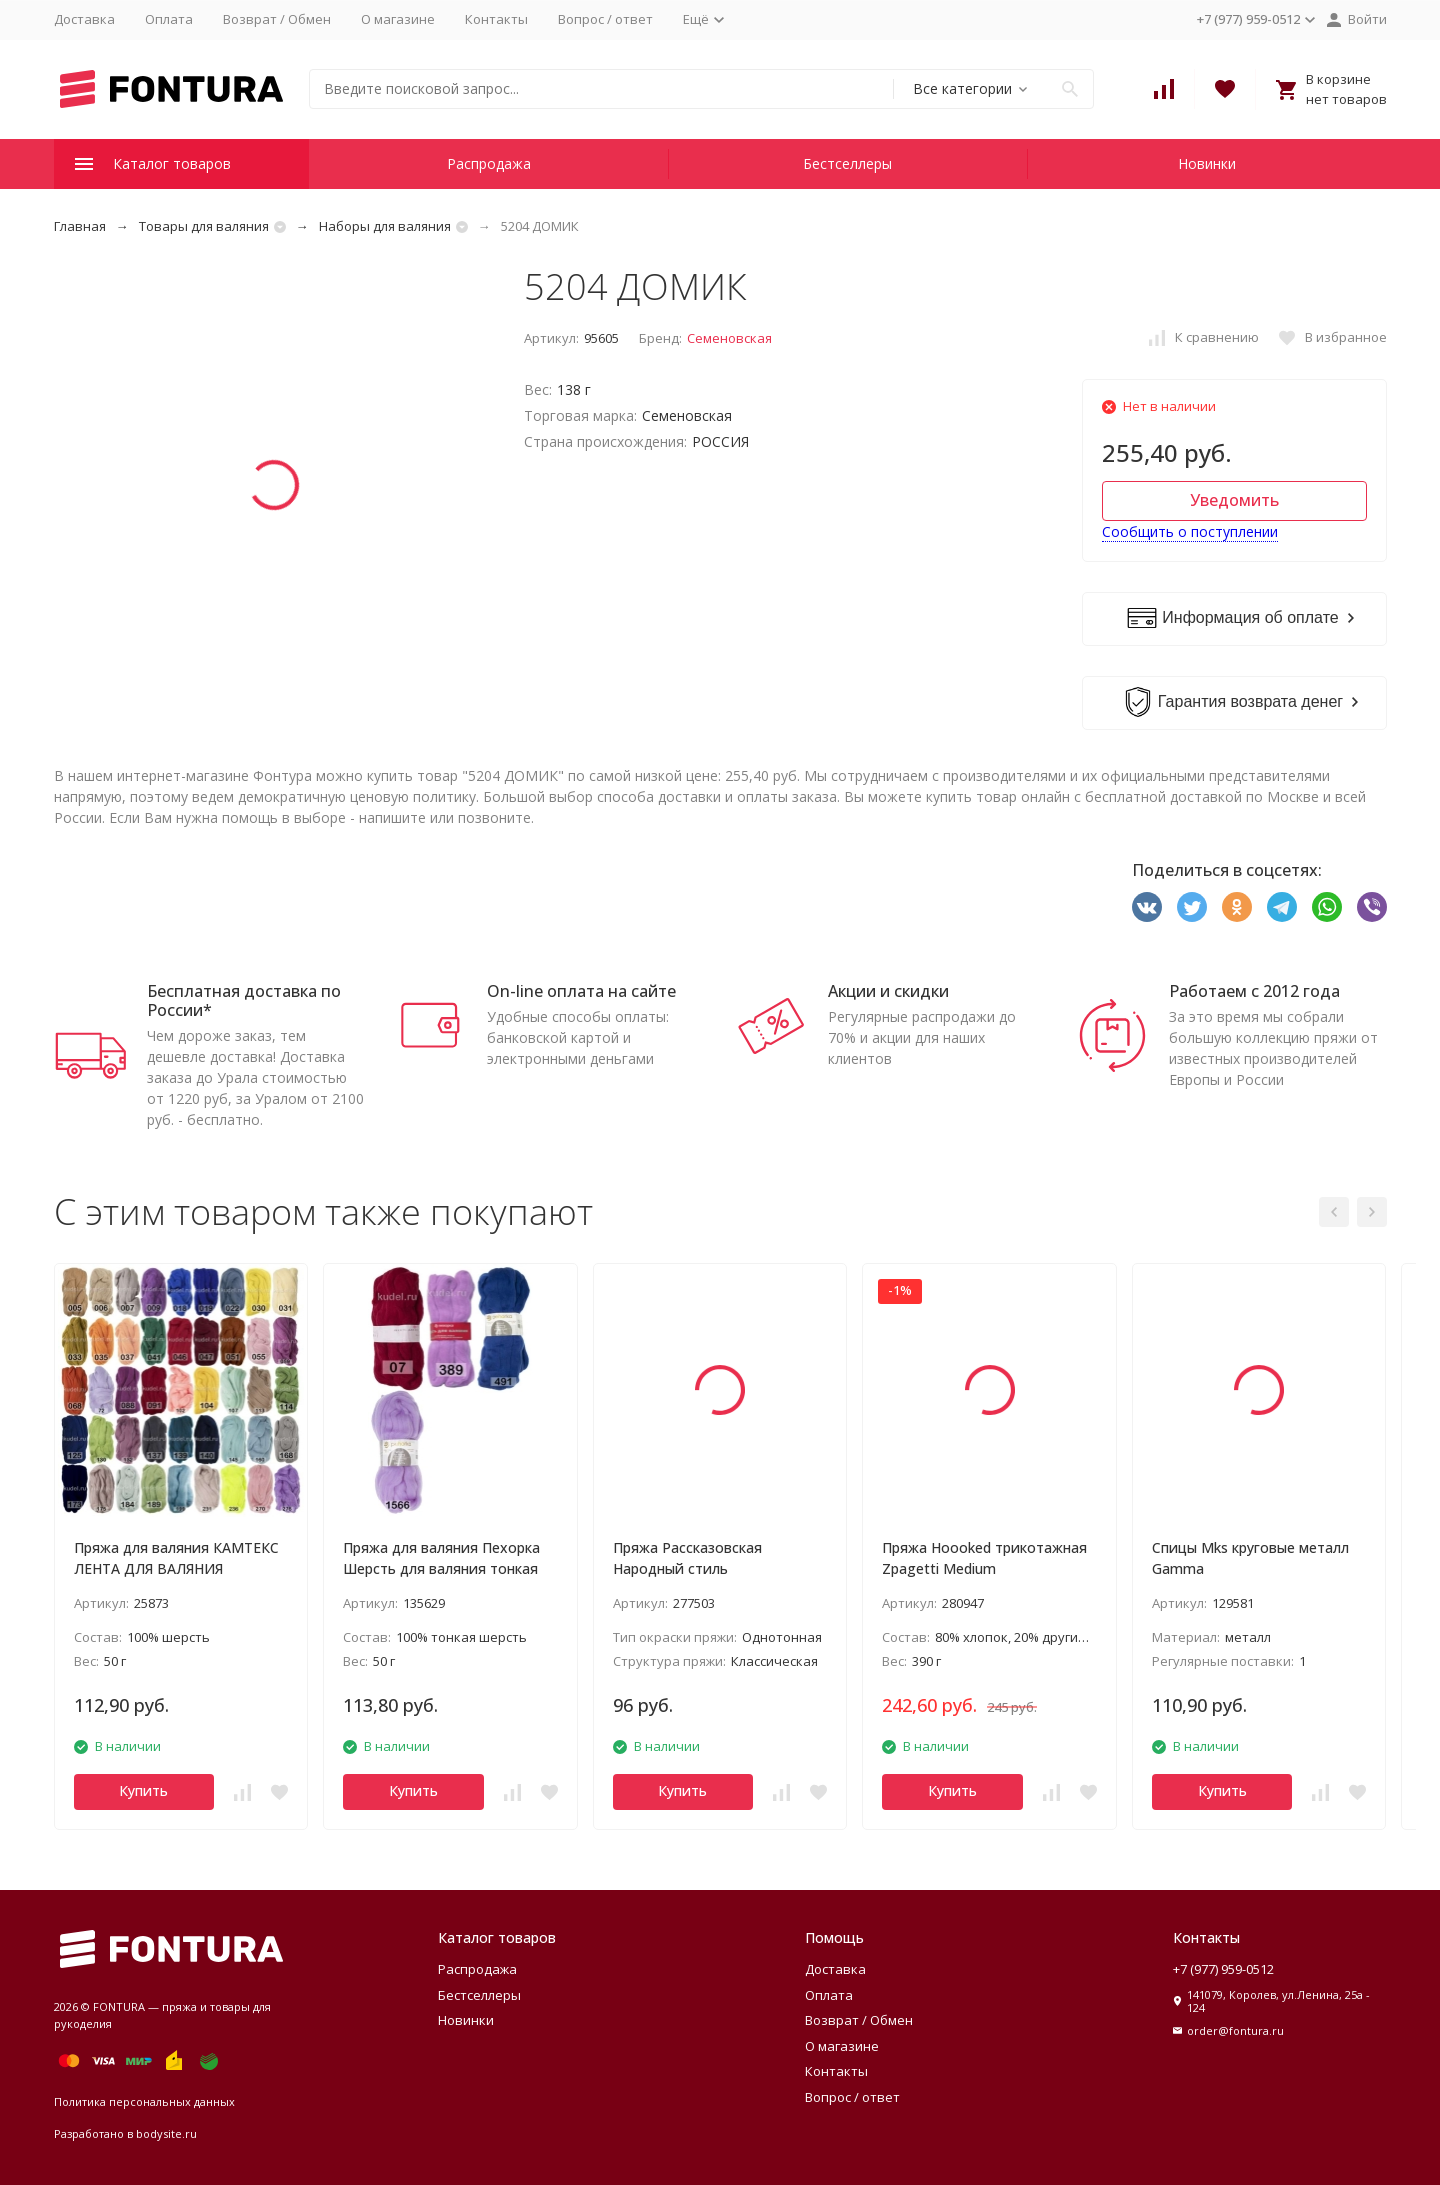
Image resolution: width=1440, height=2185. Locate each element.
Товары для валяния (204, 226)
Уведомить (1234, 500)
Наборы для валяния (385, 226)
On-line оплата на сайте (581, 991)
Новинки (1207, 163)
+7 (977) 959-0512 (1223, 1969)
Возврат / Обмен (277, 19)
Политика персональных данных (144, 2101)
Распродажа (489, 163)
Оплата (169, 19)
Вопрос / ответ (605, 19)
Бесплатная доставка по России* (244, 1000)
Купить (143, 1790)
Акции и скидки (888, 991)
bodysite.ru (166, 2133)
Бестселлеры (847, 163)
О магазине (398, 19)
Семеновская (729, 338)
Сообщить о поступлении (1190, 531)
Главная (80, 226)
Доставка (84, 19)
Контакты (496, 19)
